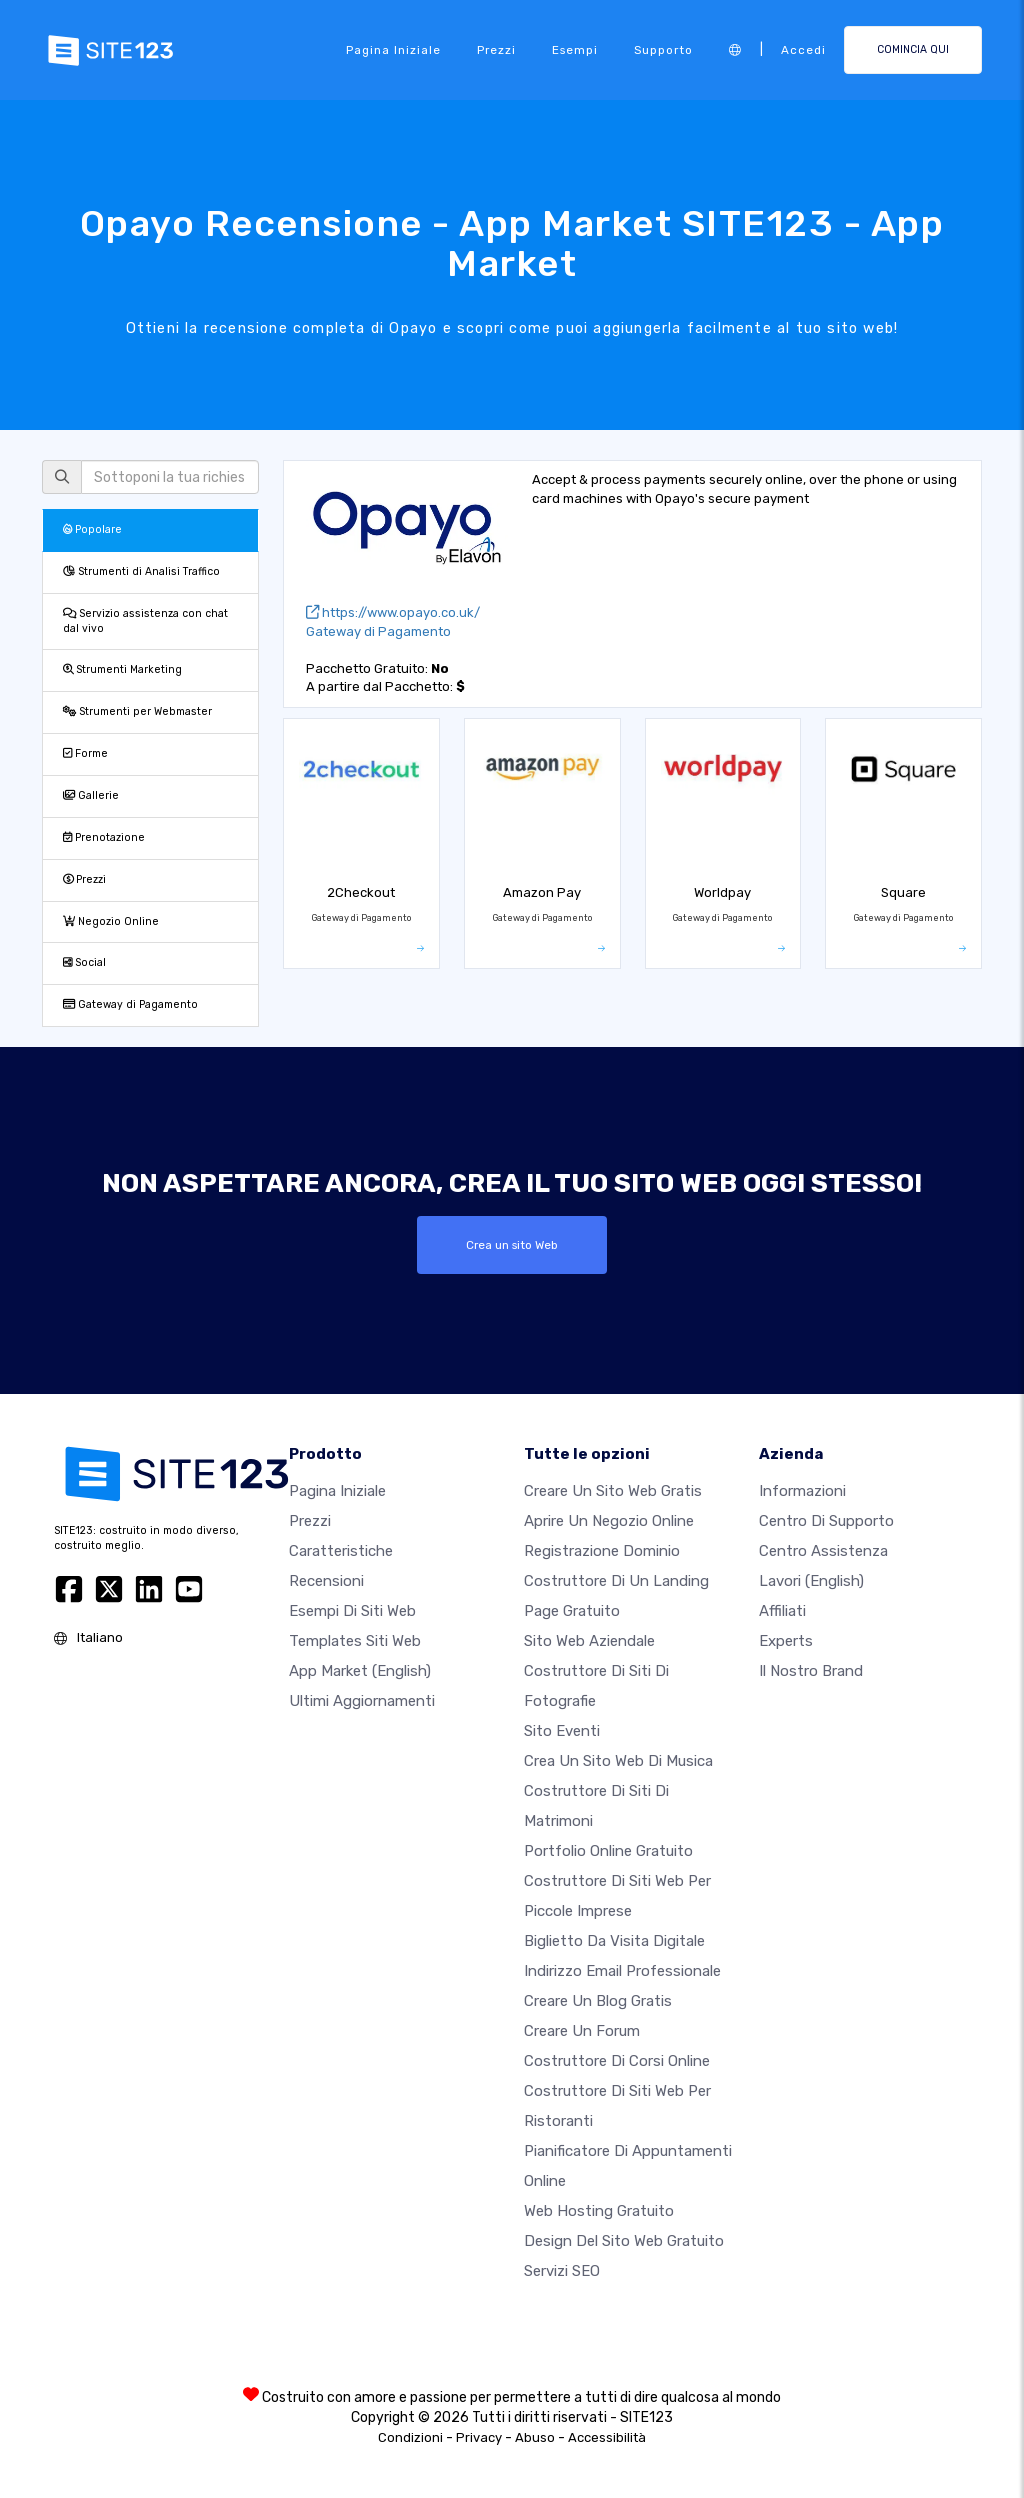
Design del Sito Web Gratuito (624, 2241)
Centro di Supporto (826, 1521)
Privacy (479, 2437)
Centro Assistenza (823, 1551)
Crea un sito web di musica (618, 1761)
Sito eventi (562, 1731)
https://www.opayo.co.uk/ (393, 612)
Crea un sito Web (512, 1245)
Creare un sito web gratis (613, 1491)
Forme (85, 753)
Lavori (811, 1581)
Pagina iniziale (393, 50)
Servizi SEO (562, 2271)
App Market (360, 1671)
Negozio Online (111, 921)
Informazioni (802, 1491)
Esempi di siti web (352, 1611)
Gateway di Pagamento (130, 1004)
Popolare (92, 529)
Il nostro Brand (811, 1671)
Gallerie (91, 795)
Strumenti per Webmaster (137, 711)
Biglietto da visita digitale (614, 1941)
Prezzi (496, 50)
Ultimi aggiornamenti (362, 1701)
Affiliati (782, 1611)
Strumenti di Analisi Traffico (141, 571)
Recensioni (326, 1581)
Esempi (575, 50)
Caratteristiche (341, 1551)
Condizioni (410, 2437)
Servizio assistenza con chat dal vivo (145, 621)
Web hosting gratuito (599, 2211)
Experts (786, 1641)
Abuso (535, 2437)
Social (84, 962)
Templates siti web (355, 1641)
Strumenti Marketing (122, 669)
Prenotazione (104, 837)
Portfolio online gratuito (608, 1851)
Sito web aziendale (589, 1641)
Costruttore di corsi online (617, 2061)
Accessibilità (607, 2437)
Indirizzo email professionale (622, 1971)
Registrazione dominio (602, 1551)
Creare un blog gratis (598, 2001)
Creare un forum (582, 2031)
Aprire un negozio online (609, 1521)
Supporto (663, 50)
